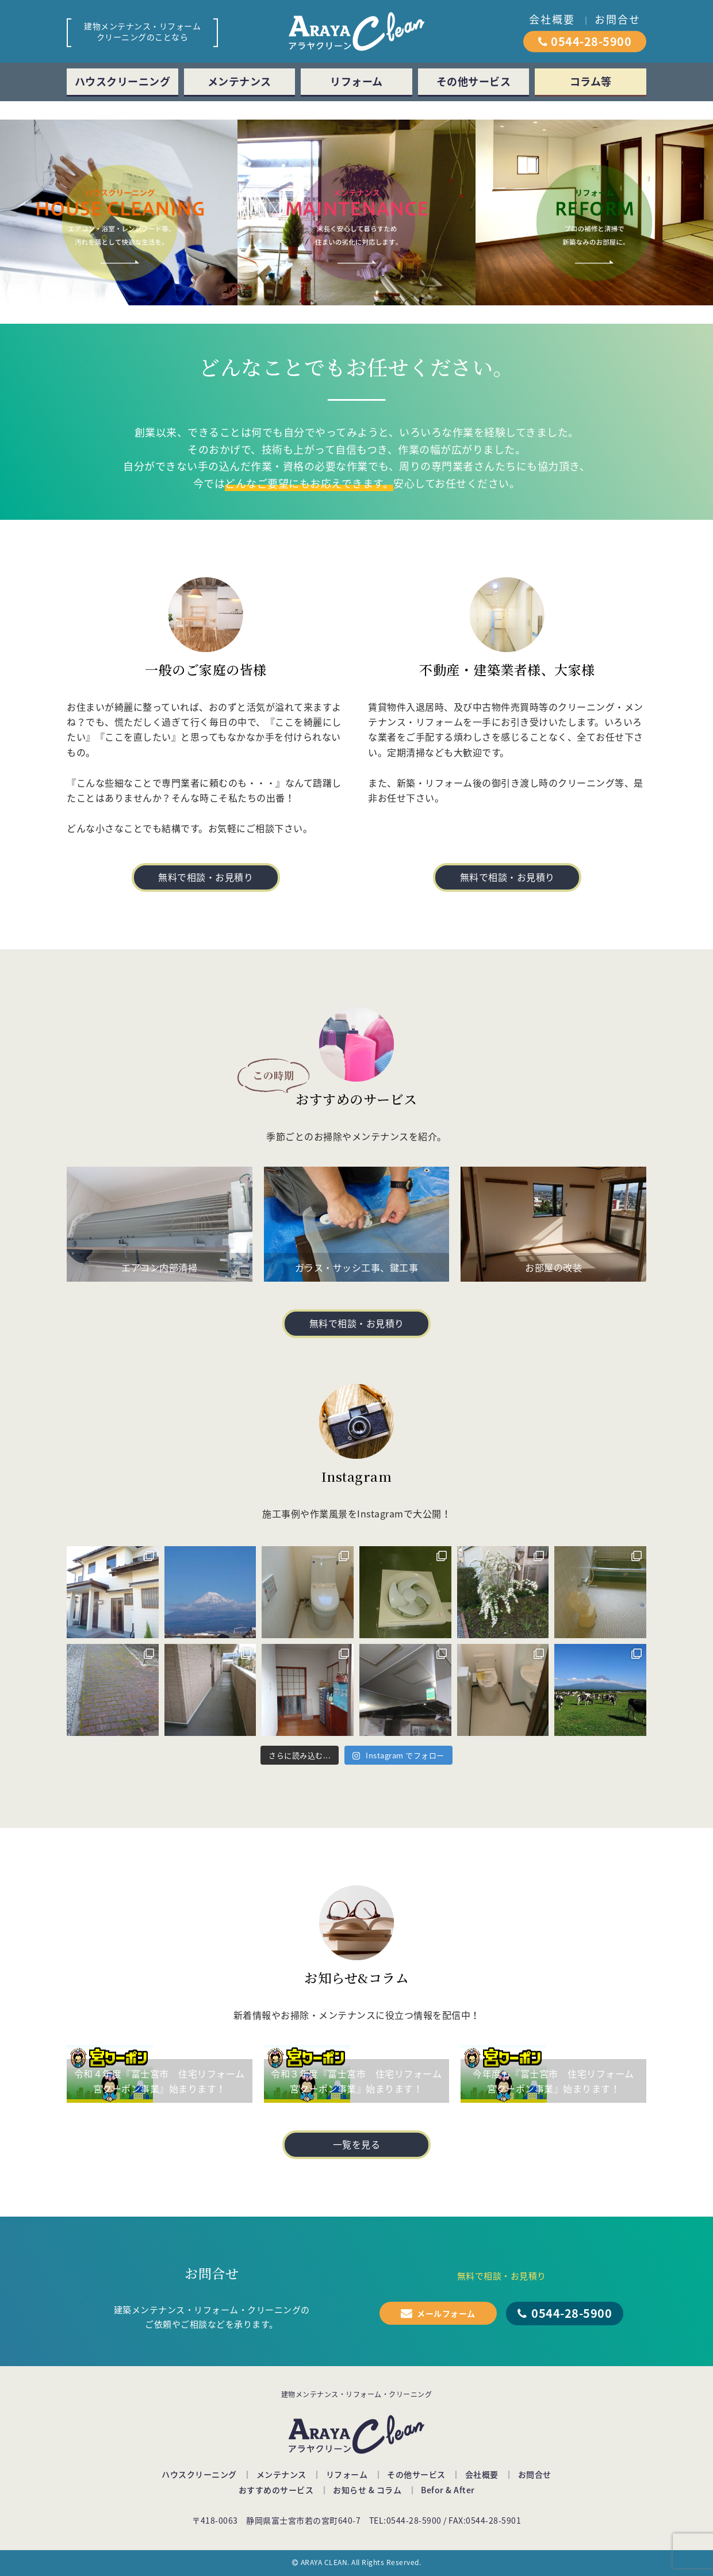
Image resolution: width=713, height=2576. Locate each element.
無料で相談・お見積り (205, 877)
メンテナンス (239, 81)
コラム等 (591, 81)
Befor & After (448, 2490)
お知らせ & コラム (367, 2490)
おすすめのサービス (276, 2490)
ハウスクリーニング (123, 81)
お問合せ (618, 18)
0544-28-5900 (591, 41)
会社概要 (552, 18)
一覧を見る (357, 2144)
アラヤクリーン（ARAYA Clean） (356, 31)
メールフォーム (446, 2313)
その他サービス (473, 81)
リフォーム (356, 81)
